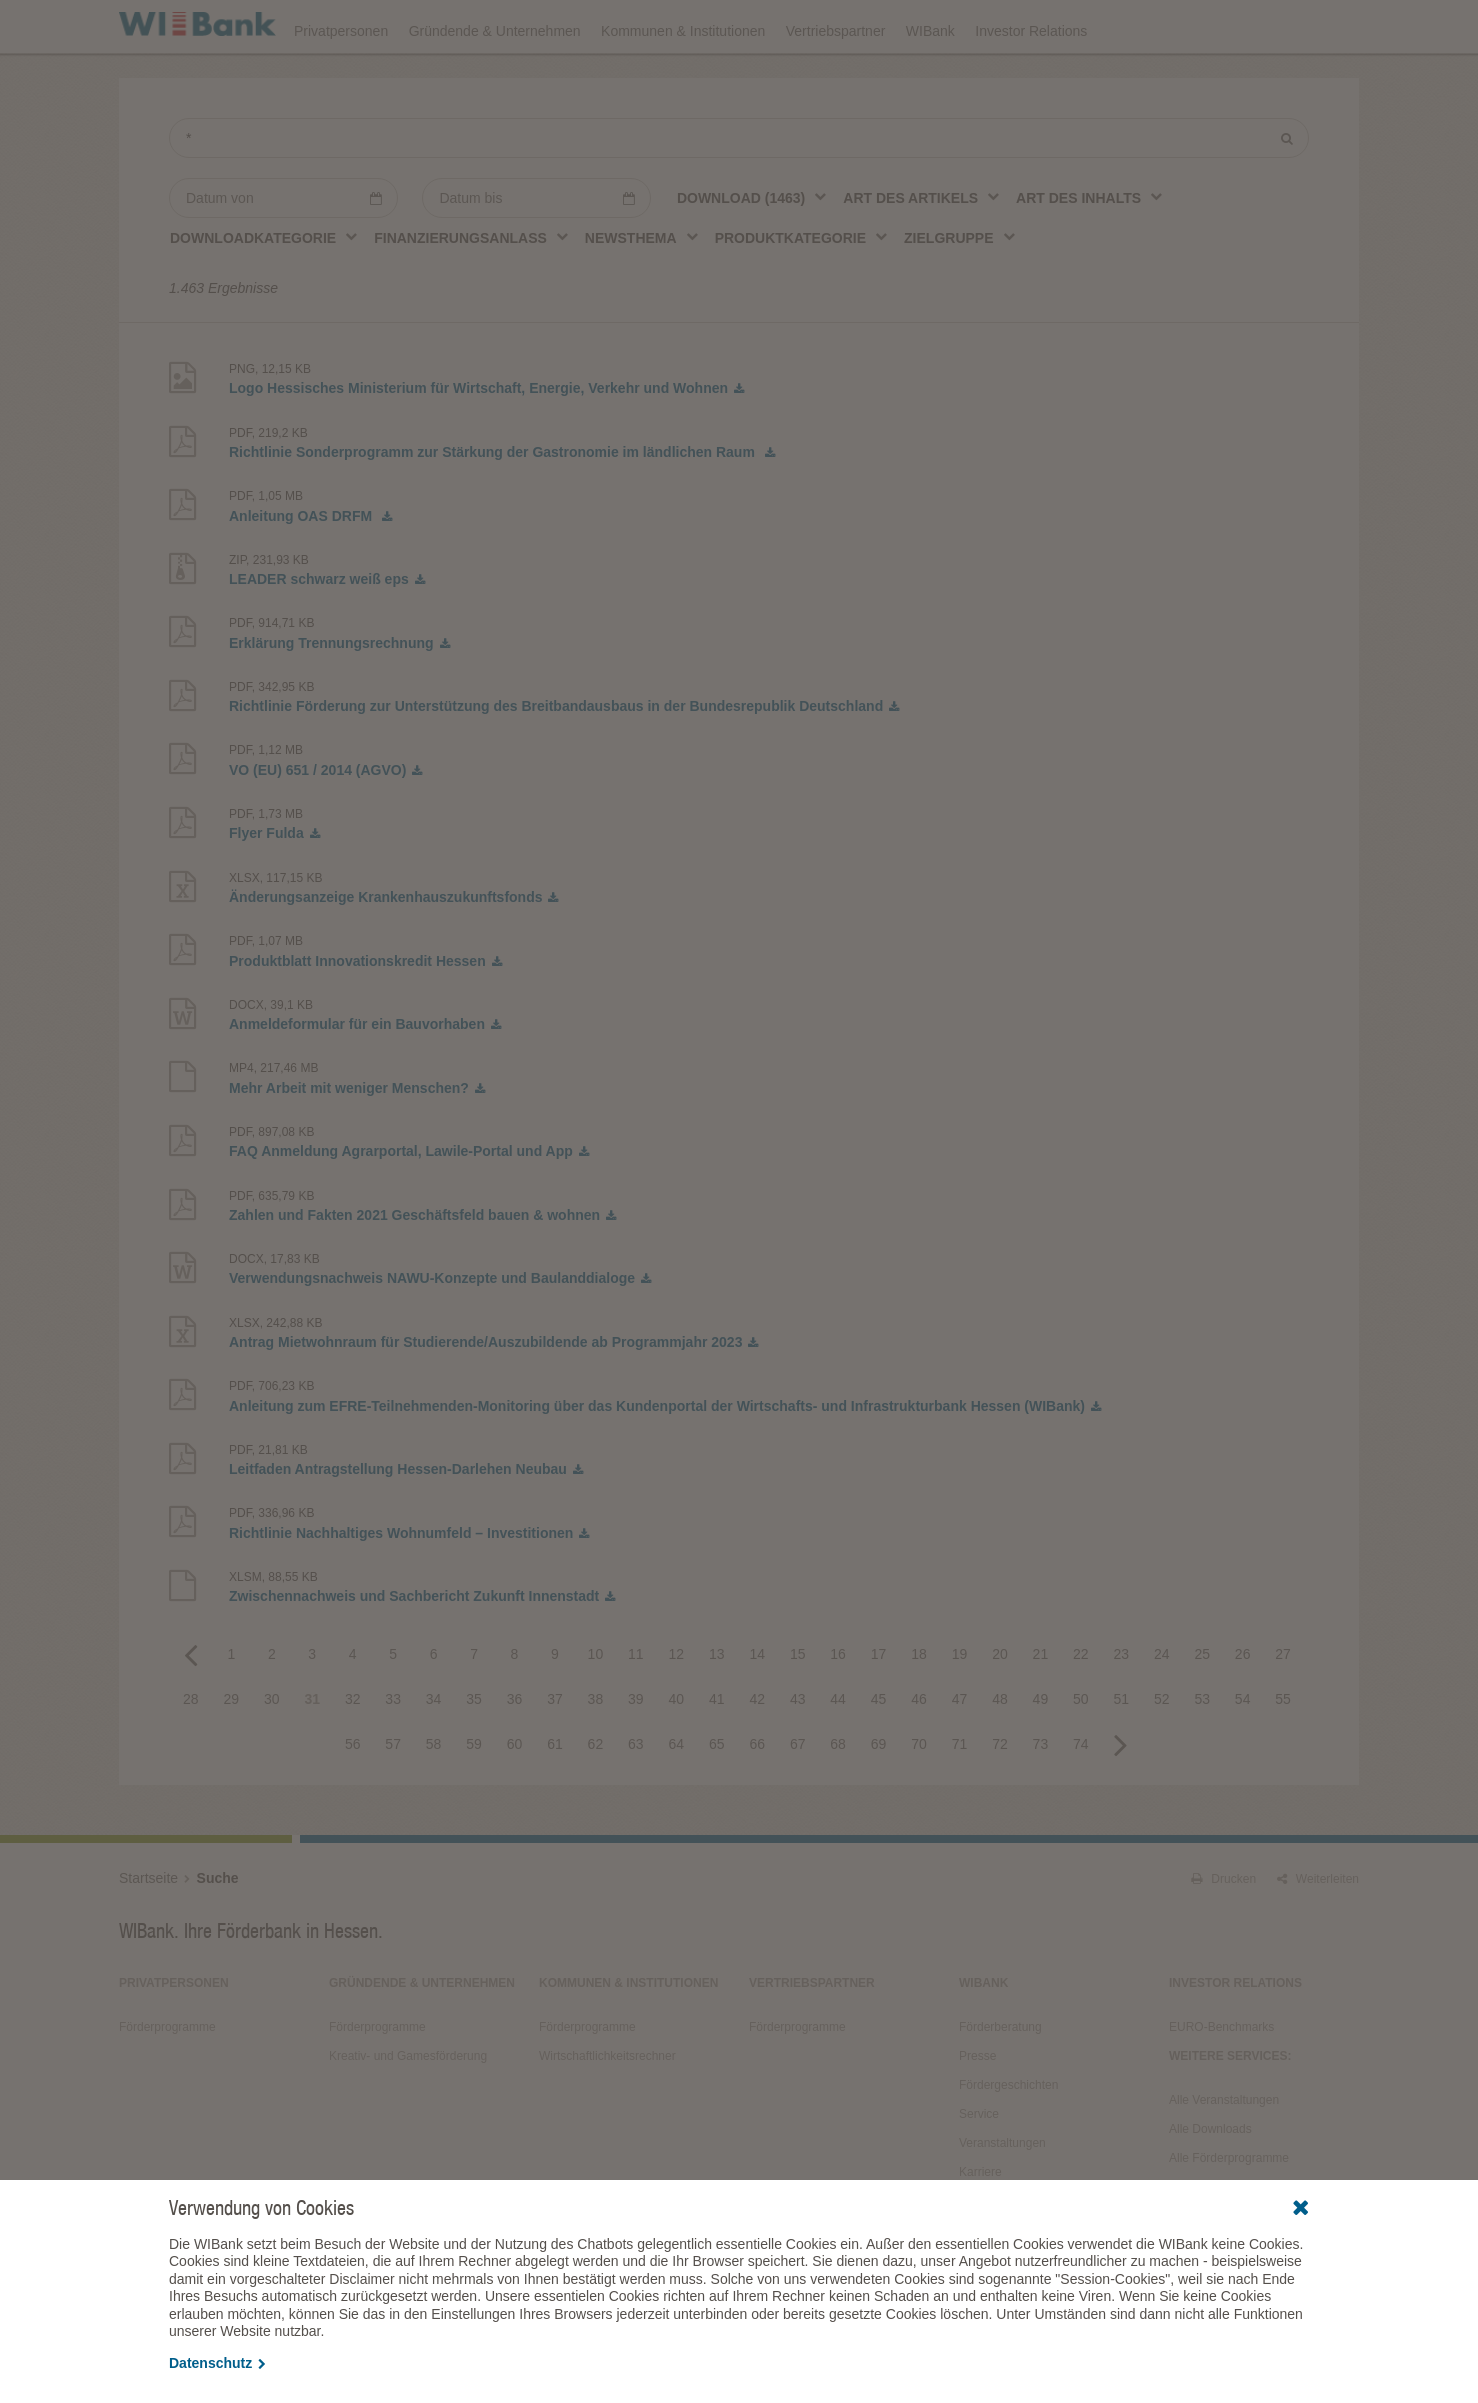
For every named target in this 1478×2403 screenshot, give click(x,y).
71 (960, 1799)
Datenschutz (217, 2363)
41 (717, 1754)
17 (879, 1709)
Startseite (148, 1933)
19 (960, 1709)
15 (798, 1709)
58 (434, 1799)
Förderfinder (1156, 26)
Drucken (1223, 1934)
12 (677, 1709)
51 (1122, 1754)
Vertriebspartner (836, 82)
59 (474, 1799)
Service (979, 2169)
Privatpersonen (341, 82)
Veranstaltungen (801, 26)
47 (960, 1754)
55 (1283, 1754)
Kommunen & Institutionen (683, 82)
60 (515, 1799)
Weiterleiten (1318, 1934)
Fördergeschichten (1008, 2140)
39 (636, 1754)
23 (1122, 1709)
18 (919, 1709)
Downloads (916, 26)
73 (1041, 1799)
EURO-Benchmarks (1221, 2082)
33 (393, 1754)
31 (312, 1754)
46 (919, 1754)
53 (1202, 1754)
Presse (977, 2111)
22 (1081, 1709)
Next (1121, 1799)
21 (1041, 1709)
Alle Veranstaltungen (1224, 2155)
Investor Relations (1031, 82)
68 (838, 1799)
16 (838, 1709)
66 (757, 1799)
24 (1162, 1709)
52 (1162, 1754)
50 (1081, 1754)
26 (1243, 1709)
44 (838, 1754)
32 (353, 1754)
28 (191, 1754)
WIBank (930, 82)
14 (757, 1709)
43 (798, 1754)
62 (596, 1799)
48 (1000, 1754)
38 (596, 1754)
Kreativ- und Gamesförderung (408, 2111)
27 (1283, 1709)
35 (474, 1754)
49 (1041, 1754)
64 (677, 1799)
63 (636, 1799)
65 (717, 1799)
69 (879, 1799)
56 (353, 1799)
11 (636, 1709)
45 (879, 1754)
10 (596, 1709)
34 (434, 1754)
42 (757, 1754)
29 (232, 1754)
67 (798, 1799)
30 (272, 1754)
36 (515, 1754)
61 (555, 1799)
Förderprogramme (1034, 26)
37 (555, 1754)
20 (1000, 1709)
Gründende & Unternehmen (495, 82)
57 (393, 1799)
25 (1202, 1709)
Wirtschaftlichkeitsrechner (607, 2111)
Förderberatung (1000, 2082)
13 (717, 1709)
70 (919, 1799)
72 (1000, 1799)
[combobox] (752, 253)
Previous (191, 1709)
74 (1081, 1799)
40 (677, 1754)
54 (1243, 1754)
